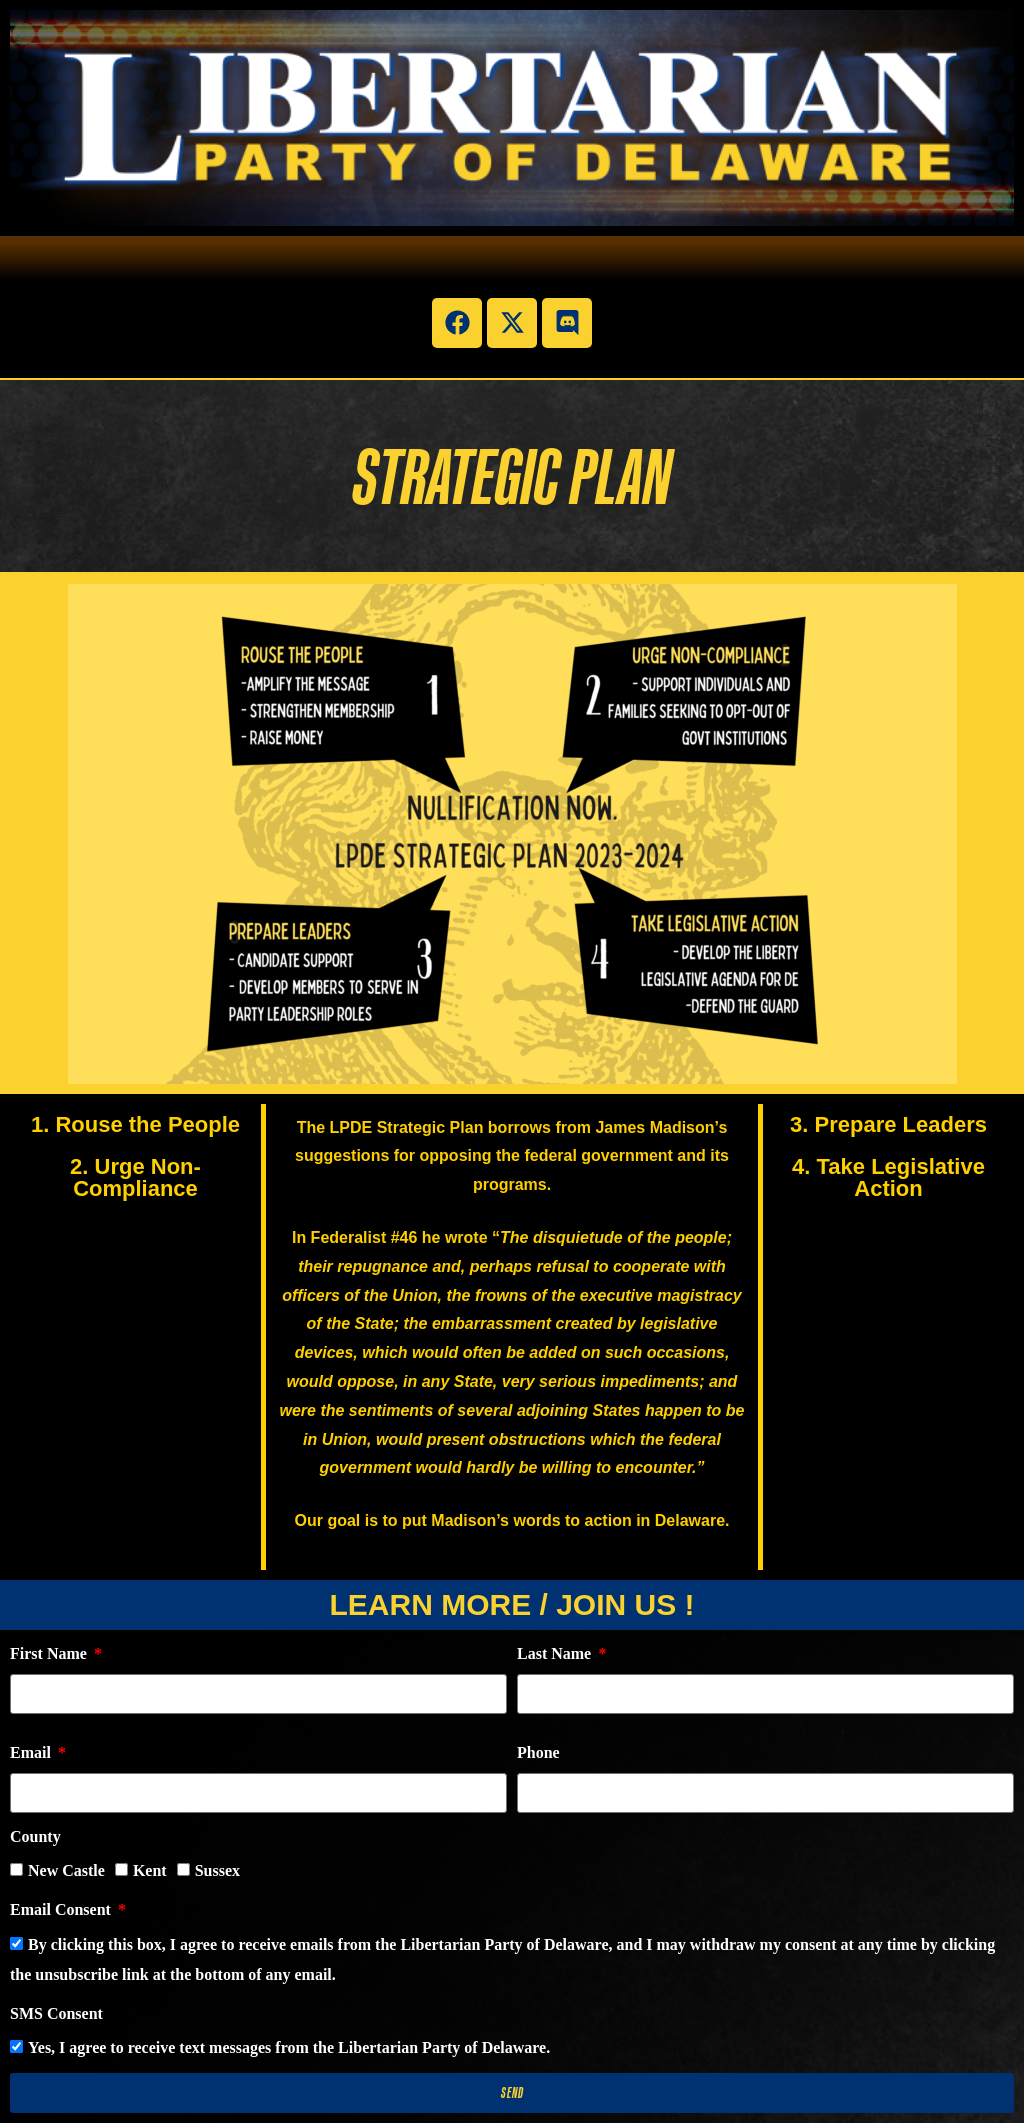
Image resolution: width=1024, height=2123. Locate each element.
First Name (50, 1653)
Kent (150, 1870)
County (35, 1836)
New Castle (66, 1870)
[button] (511, 267)
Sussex (217, 1870)
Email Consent (62, 1909)
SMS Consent (56, 2013)
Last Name (556, 1653)
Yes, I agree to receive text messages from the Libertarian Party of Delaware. (289, 2047)
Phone (538, 1752)
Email (32, 1752)
